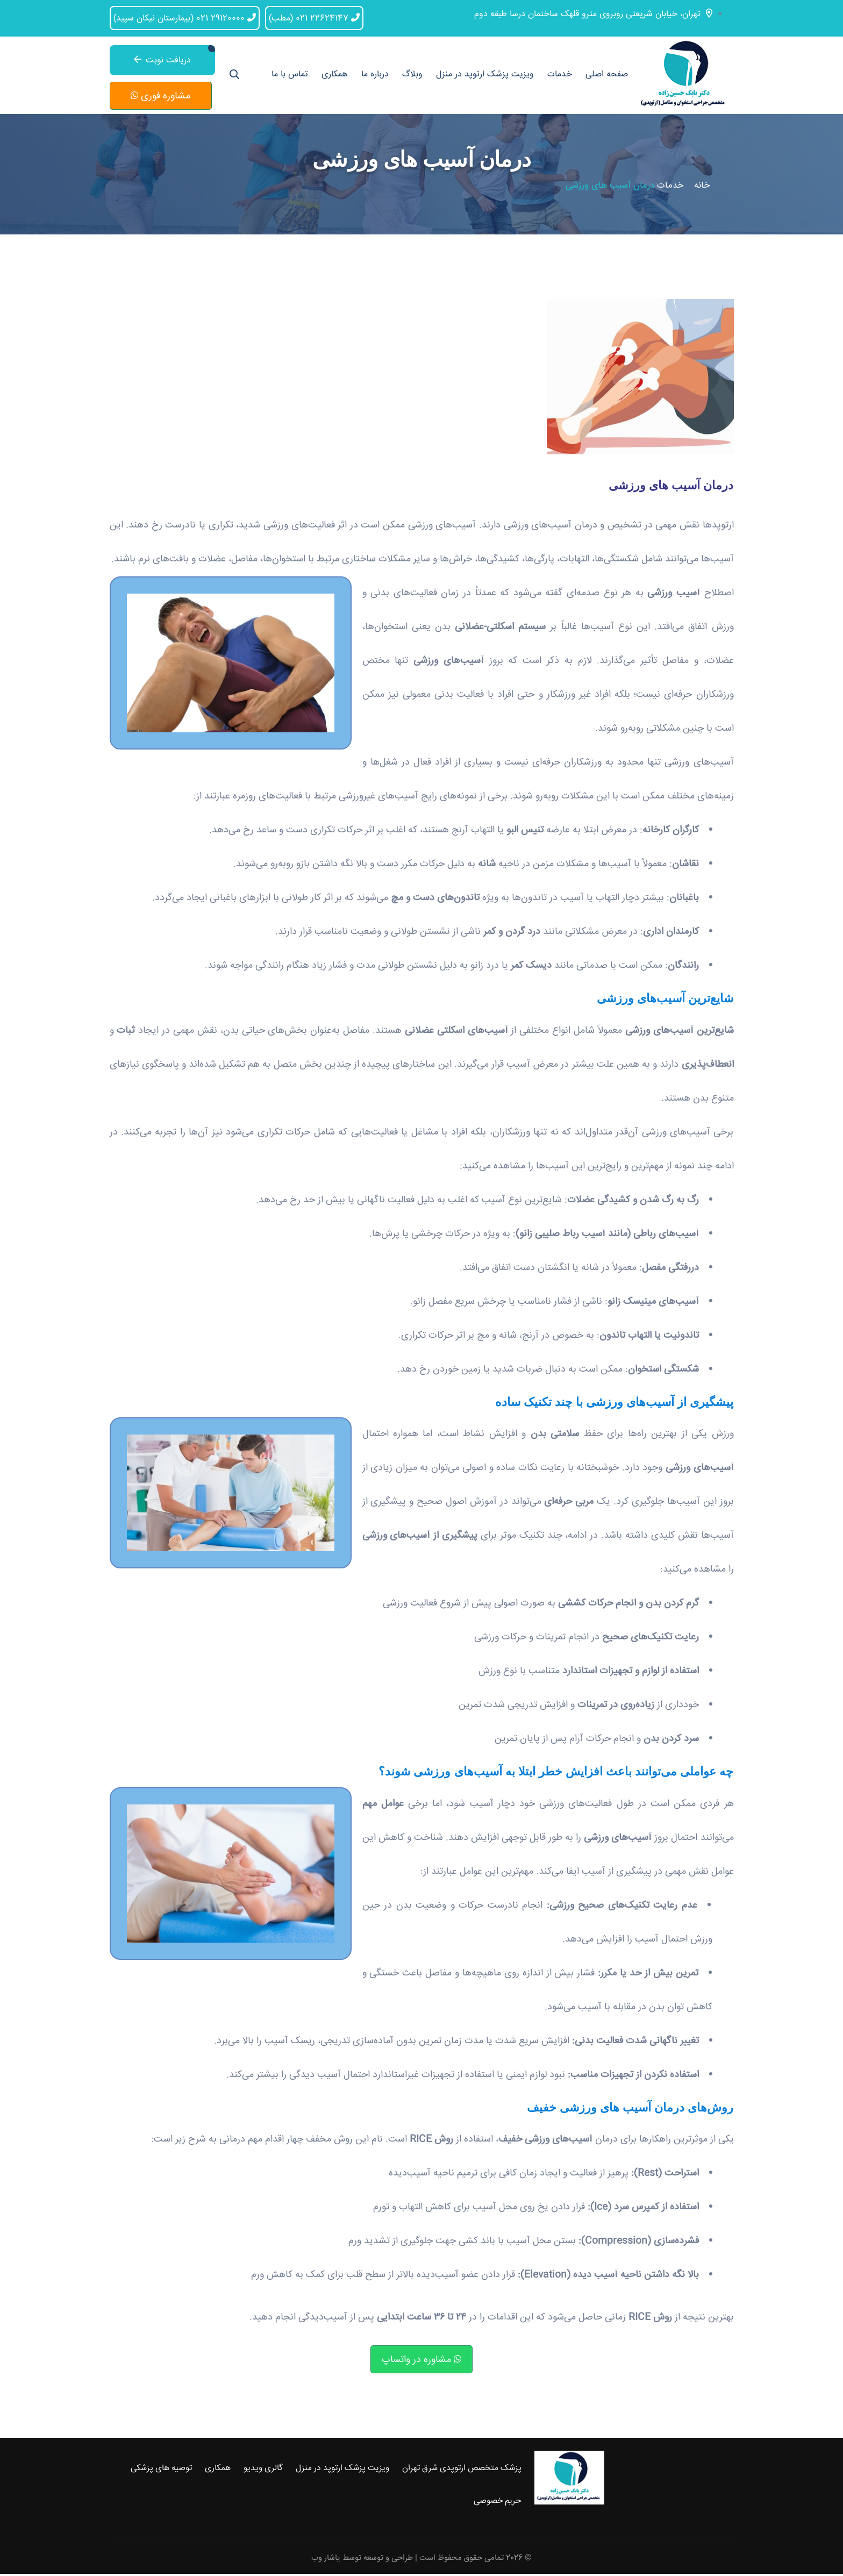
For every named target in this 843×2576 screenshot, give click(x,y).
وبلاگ (412, 75)
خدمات (559, 75)
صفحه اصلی (606, 75)
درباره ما (375, 75)
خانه (702, 188)
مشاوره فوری (160, 97)
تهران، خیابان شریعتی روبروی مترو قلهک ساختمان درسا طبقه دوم (593, 13)
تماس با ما (290, 75)
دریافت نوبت (162, 60)
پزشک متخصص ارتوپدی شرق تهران (461, 2471)
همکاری (335, 75)
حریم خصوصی (497, 2503)
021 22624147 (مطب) (314, 17)
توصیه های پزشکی (161, 2471)
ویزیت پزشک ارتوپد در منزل (485, 75)
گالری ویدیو (263, 2471)
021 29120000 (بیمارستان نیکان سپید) (184, 17)
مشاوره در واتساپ (421, 2361)
